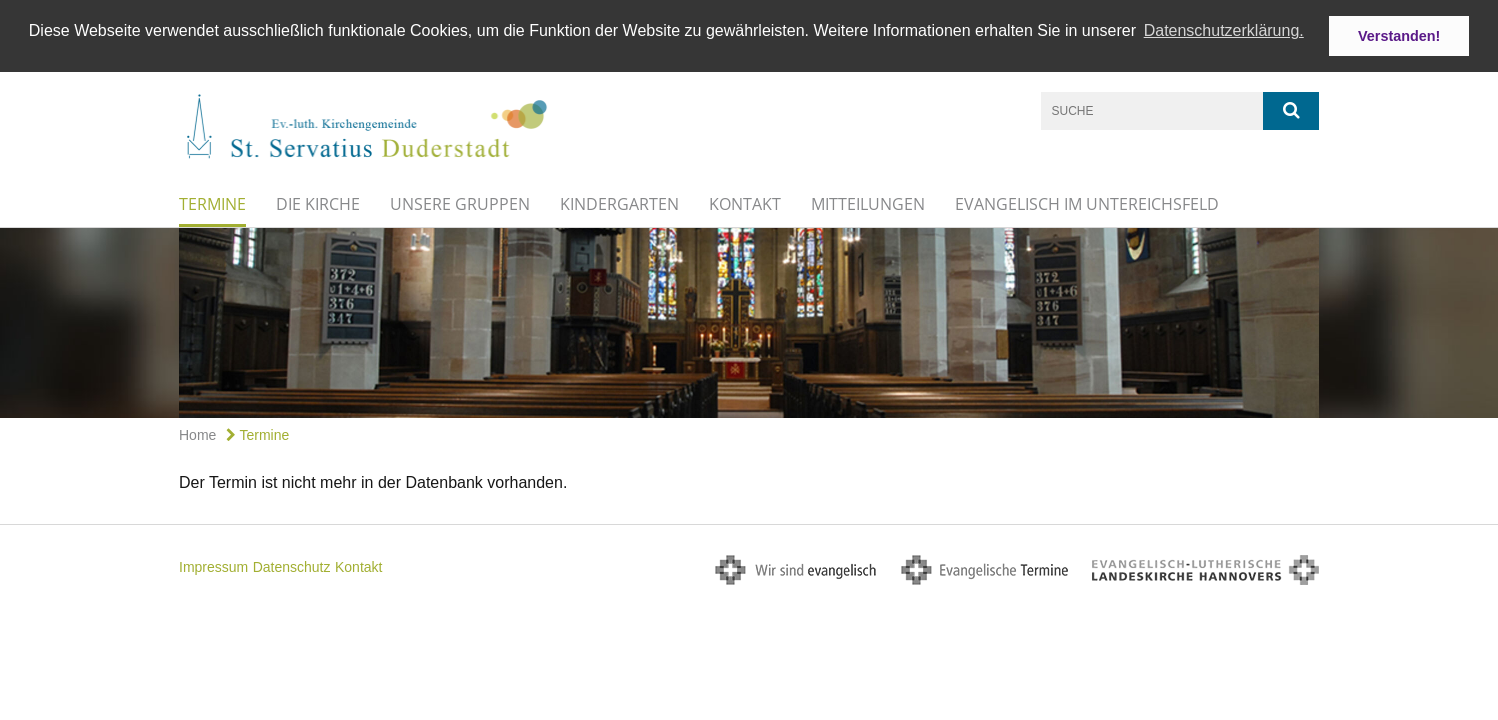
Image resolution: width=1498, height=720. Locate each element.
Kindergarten (619, 203)
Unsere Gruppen (460, 203)
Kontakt (745, 203)
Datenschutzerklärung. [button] (1224, 30)
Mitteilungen (868, 203)
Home (197, 434)
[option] (749, 322)
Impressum (213, 567)
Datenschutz (292, 567)
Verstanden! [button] (1399, 36)
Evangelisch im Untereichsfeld (1087, 203)
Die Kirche (318, 203)
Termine (212, 203)
